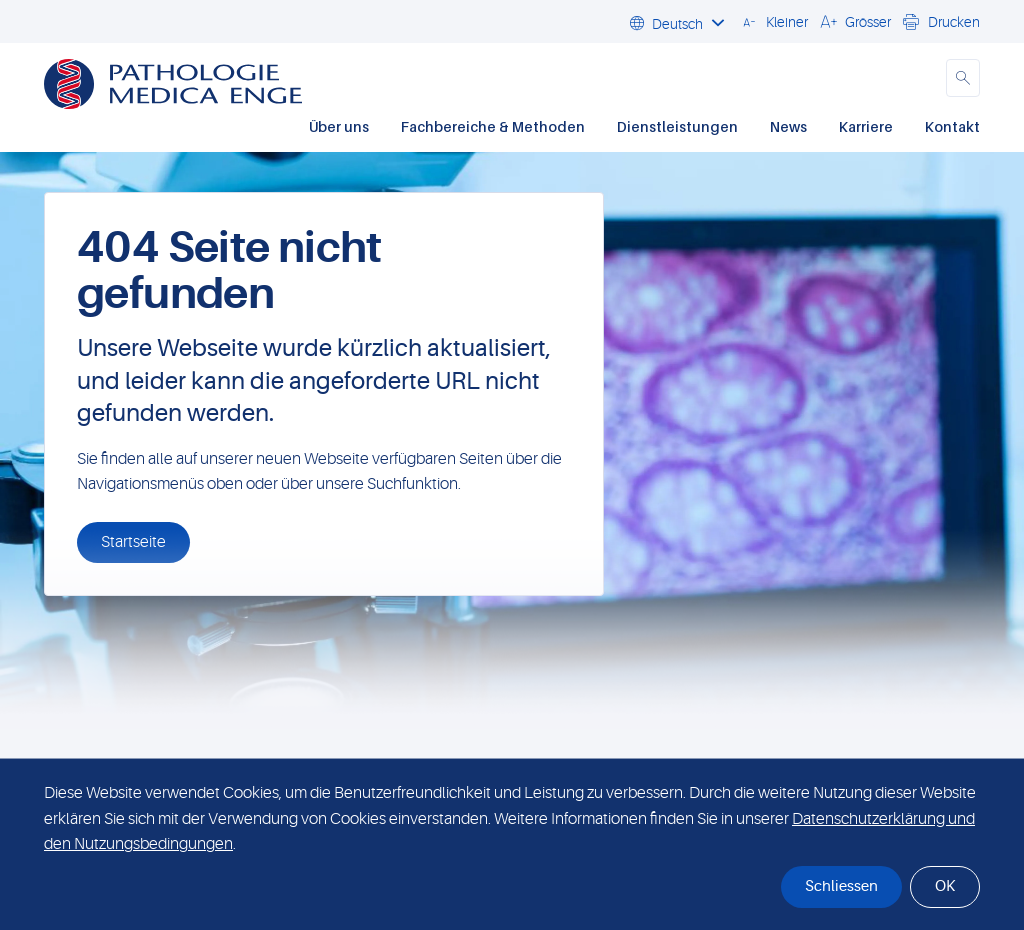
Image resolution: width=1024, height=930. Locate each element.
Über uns (339, 126)
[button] (772, 21)
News (788, 126)
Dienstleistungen (677, 126)
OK (945, 886)
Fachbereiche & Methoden (493, 126)
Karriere (866, 126)
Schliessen (841, 886)
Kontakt (952, 126)
